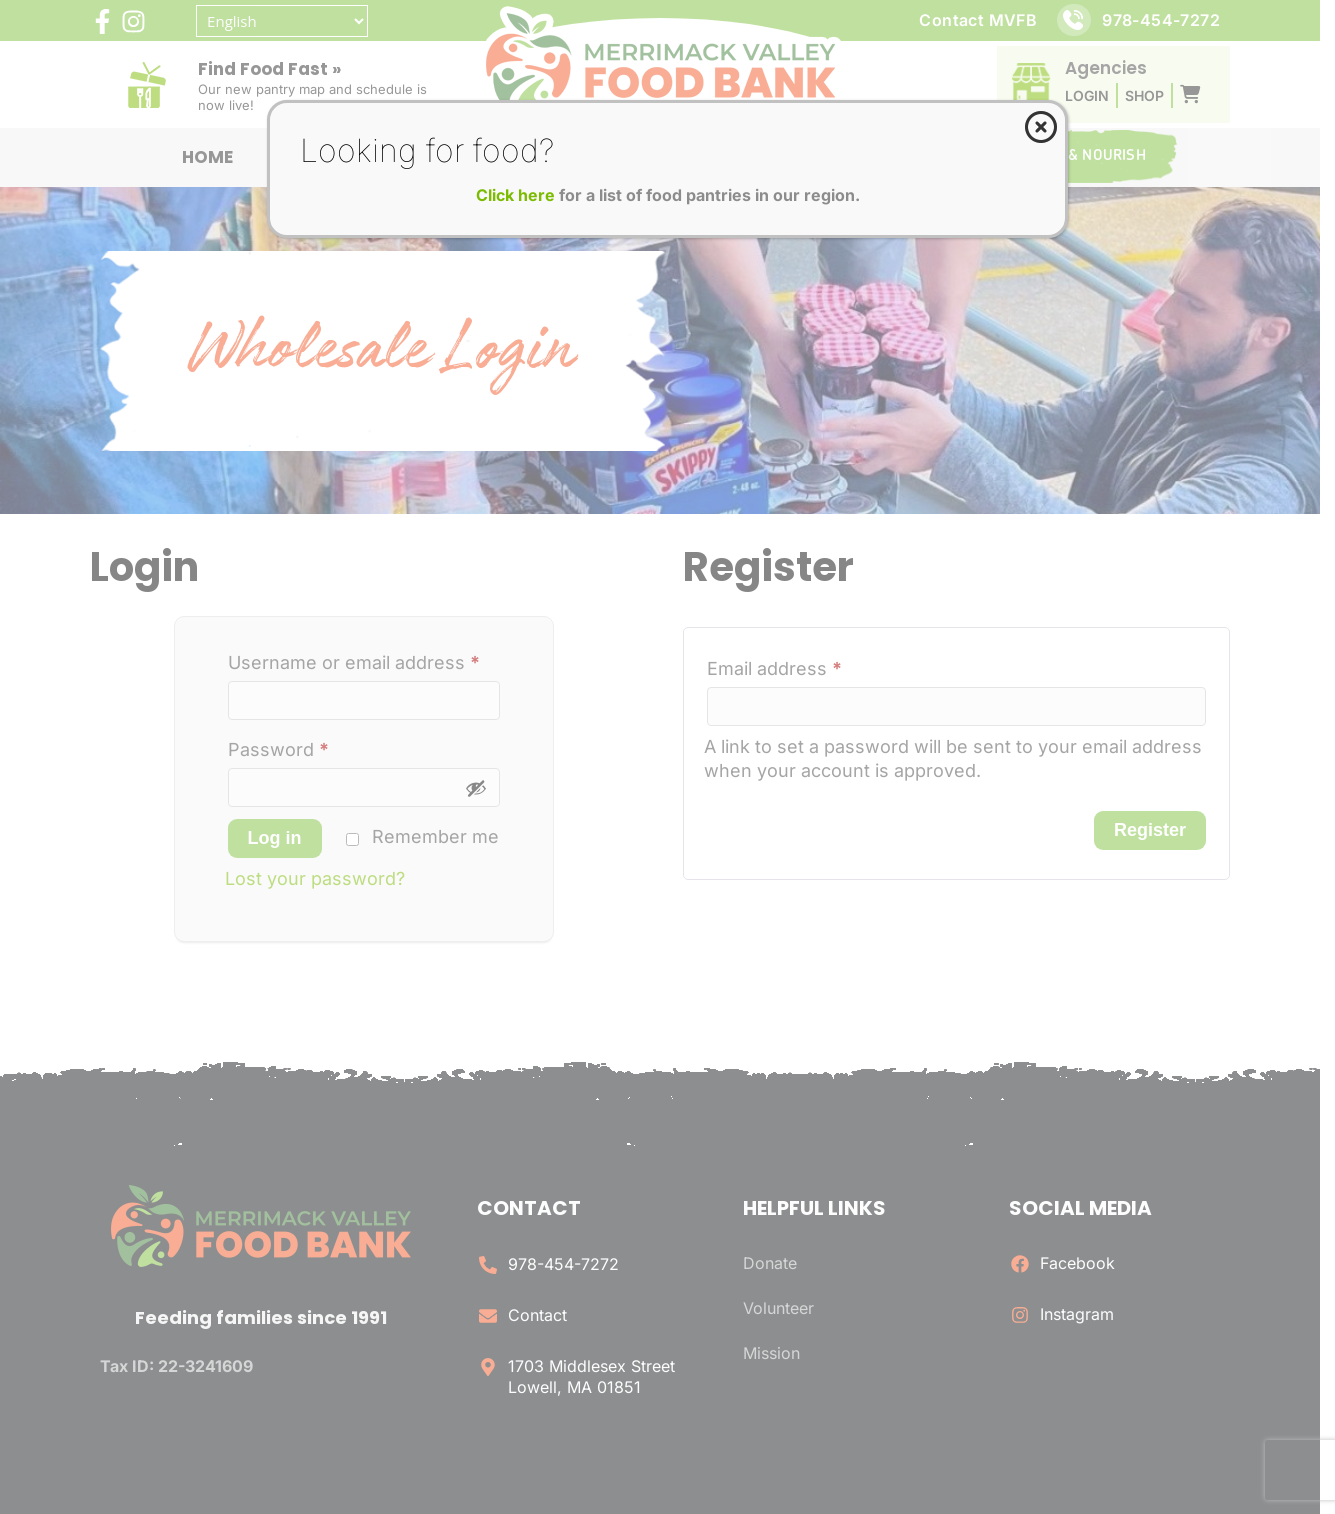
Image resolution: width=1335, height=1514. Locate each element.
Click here (515, 195)
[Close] (1041, 127)
